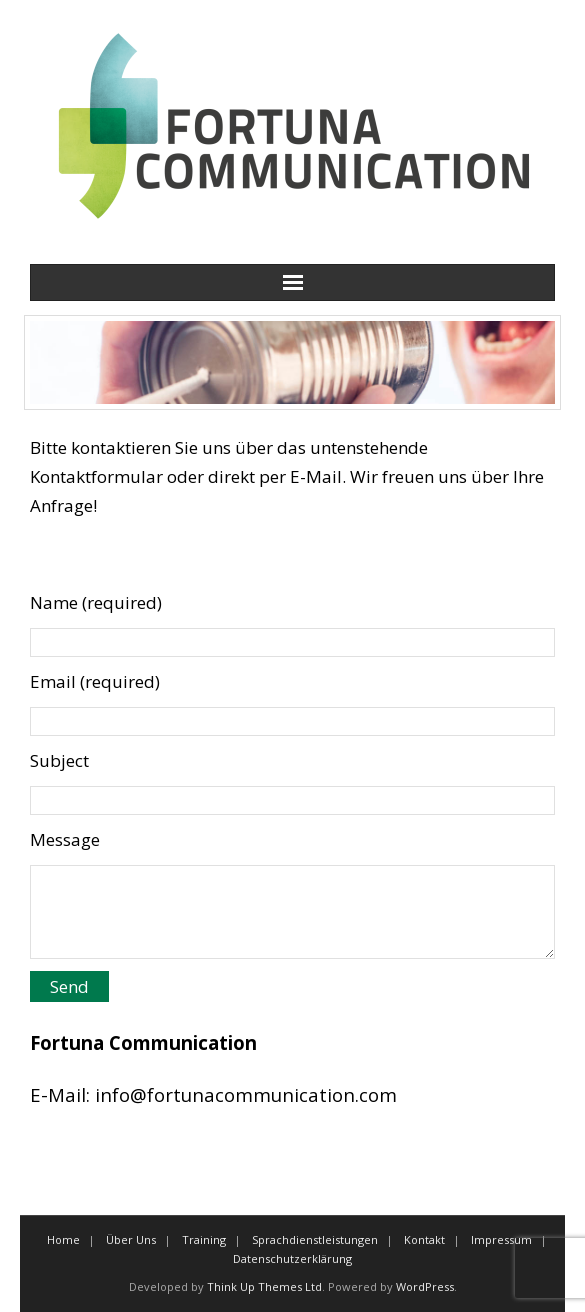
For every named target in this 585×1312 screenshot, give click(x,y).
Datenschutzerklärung (292, 1258)
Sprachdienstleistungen (315, 1239)
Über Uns (131, 1239)
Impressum (501, 1239)
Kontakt (424, 1239)
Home (63, 1239)
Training (204, 1239)
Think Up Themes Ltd (264, 1286)
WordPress (425, 1286)
